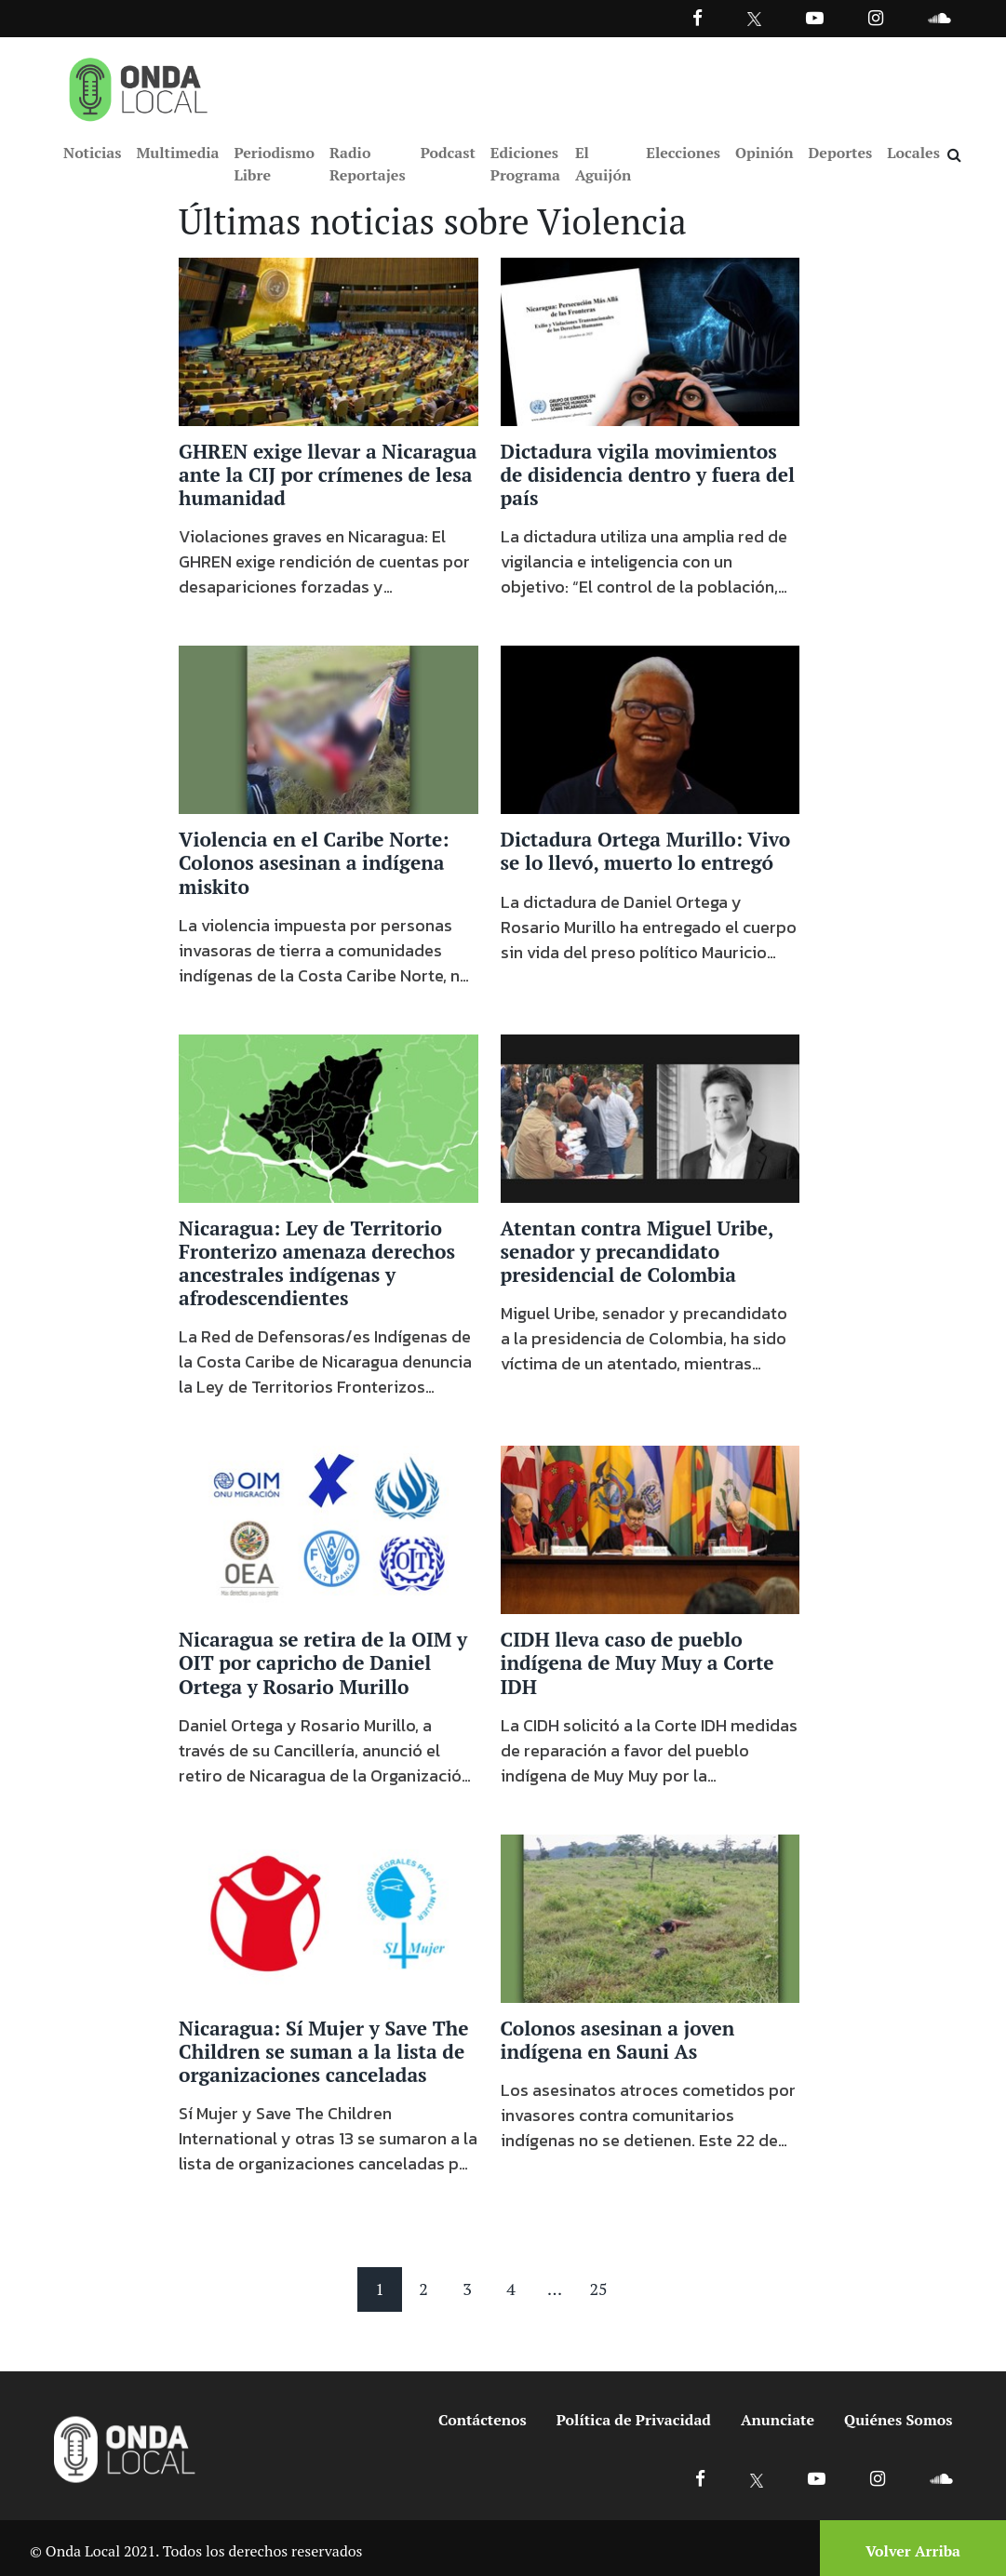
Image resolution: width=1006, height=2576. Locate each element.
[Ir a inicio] (138, 86)
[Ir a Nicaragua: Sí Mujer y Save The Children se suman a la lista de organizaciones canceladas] (328, 1917)
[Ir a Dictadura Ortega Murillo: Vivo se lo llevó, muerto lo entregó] (650, 729)
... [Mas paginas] (554, 2289)
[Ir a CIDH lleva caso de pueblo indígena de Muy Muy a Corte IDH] (650, 1529)
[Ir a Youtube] (815, 17)
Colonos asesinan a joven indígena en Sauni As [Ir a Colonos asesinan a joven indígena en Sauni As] (618, 2040)
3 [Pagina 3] (467, 2289)
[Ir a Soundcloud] (941, 2478)
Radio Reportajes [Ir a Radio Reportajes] (367, 163)
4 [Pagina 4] (511, 2289)
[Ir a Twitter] (754, 19)
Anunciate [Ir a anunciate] (777, 2420)
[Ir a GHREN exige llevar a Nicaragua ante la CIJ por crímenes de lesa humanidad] (328, 340)
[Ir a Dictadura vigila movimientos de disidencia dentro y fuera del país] (650, 340)
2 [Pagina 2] (423, 2289)
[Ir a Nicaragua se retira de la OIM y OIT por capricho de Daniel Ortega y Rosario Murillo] (328, 1529)
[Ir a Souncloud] (939, 17)
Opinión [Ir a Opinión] (764, 152)
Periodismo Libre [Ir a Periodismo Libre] (274, 163)
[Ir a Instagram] (875, 17)
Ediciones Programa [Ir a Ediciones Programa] (525, 163)
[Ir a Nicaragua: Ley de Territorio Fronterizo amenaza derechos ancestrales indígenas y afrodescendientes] (328, 1117)
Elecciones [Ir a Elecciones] (683, 152)
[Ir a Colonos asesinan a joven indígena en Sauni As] (650, 1917)
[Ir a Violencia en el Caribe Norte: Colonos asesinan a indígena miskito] (328, 729)
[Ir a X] (757, 2478)
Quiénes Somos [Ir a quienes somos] (898, 2420)
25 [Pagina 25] (598, 2289)
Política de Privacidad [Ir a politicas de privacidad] (634, 2420)
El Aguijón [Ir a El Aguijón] (603, 163)
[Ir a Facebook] (700, 2478)
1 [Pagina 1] (379, 2289)
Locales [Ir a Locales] (913, 152)
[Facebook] (697, 17)
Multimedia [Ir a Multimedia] (177, 152)
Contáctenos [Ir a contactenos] (482, 2420)
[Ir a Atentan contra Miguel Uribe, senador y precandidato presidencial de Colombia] (650, 1117)
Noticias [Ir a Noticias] (92, 152)
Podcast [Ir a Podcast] (448, 152)
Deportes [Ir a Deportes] (841, 152)
